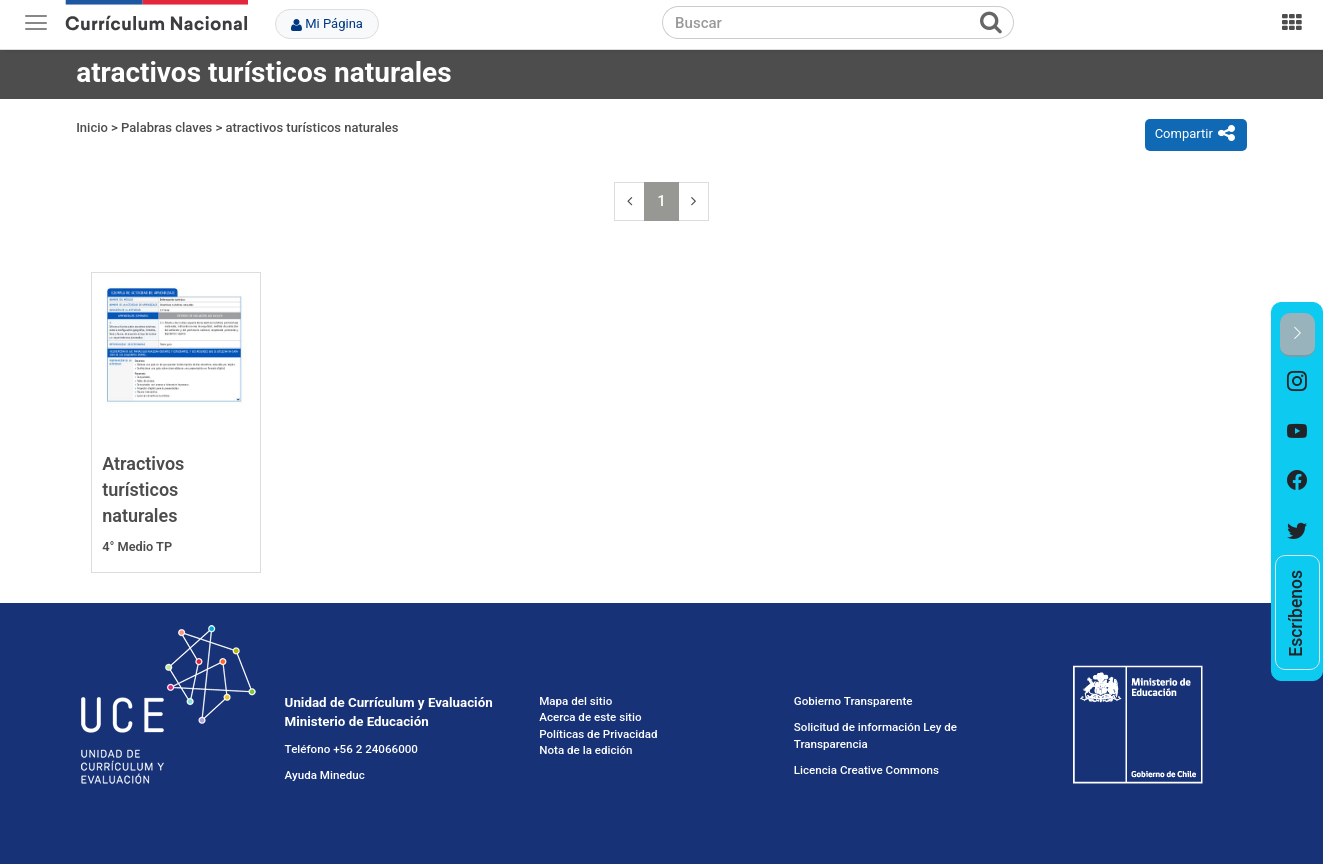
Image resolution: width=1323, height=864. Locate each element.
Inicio (92, 127)
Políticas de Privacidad (598, 734)
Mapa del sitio (575, 701)
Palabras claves (166, 127)
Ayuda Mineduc (325, 775)
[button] (1297, 334)
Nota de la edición (585, 750)
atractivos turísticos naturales (312, 127)
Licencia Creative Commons (866, 770)
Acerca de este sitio (590, 717)
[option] (1297, 382)
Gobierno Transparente (853, 701)
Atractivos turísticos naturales (143, 489)
